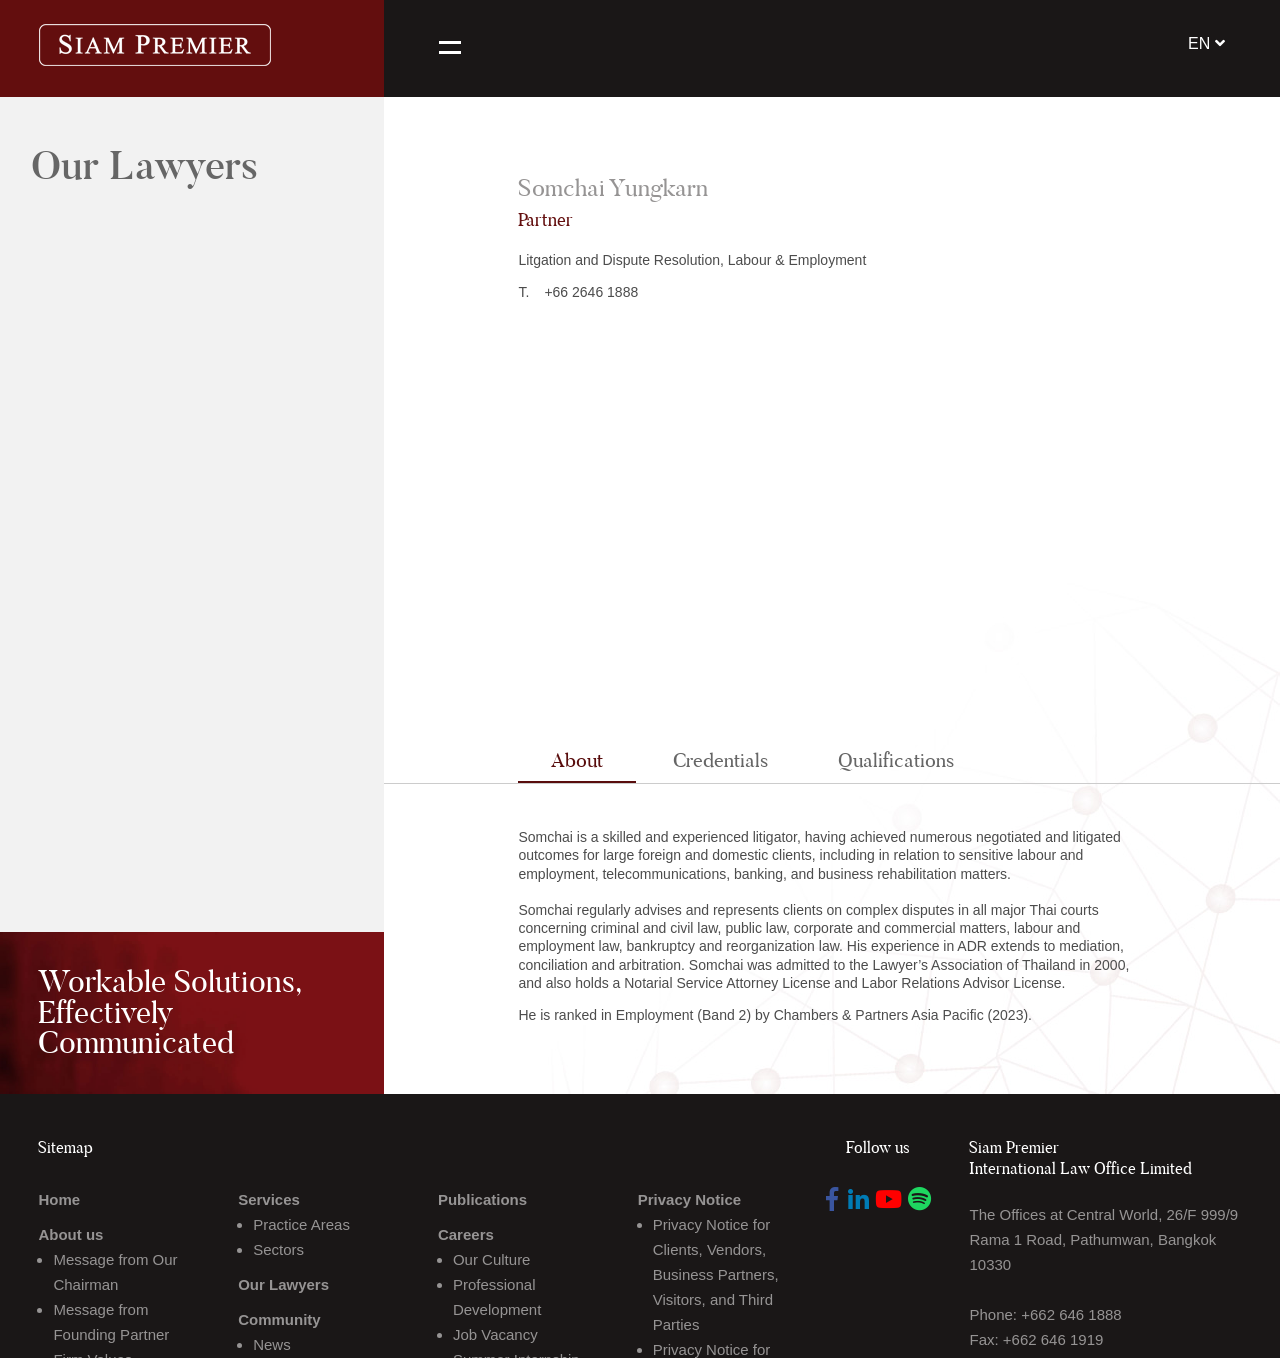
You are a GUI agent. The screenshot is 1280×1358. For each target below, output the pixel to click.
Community (279, 1319)
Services (269, 1199)
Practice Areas (301, 1224)
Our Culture (492, 1259)
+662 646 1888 (1071, 1314)
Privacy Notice (689, 1199)
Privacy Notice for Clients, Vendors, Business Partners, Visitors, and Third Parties (716, 1274)
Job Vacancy (495, 1334)
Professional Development (497, 1297)
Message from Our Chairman (115, 1272)
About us (70, 1234)
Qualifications (896, 760)
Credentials (720, 760)
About (577, 760)
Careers (466, 1234)
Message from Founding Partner (111, 1322)
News (272, 1344)
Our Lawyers (283, 1284)
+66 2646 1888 (591, 292)
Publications (482, 1199)
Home (59, 1199)
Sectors (278, 1249)
